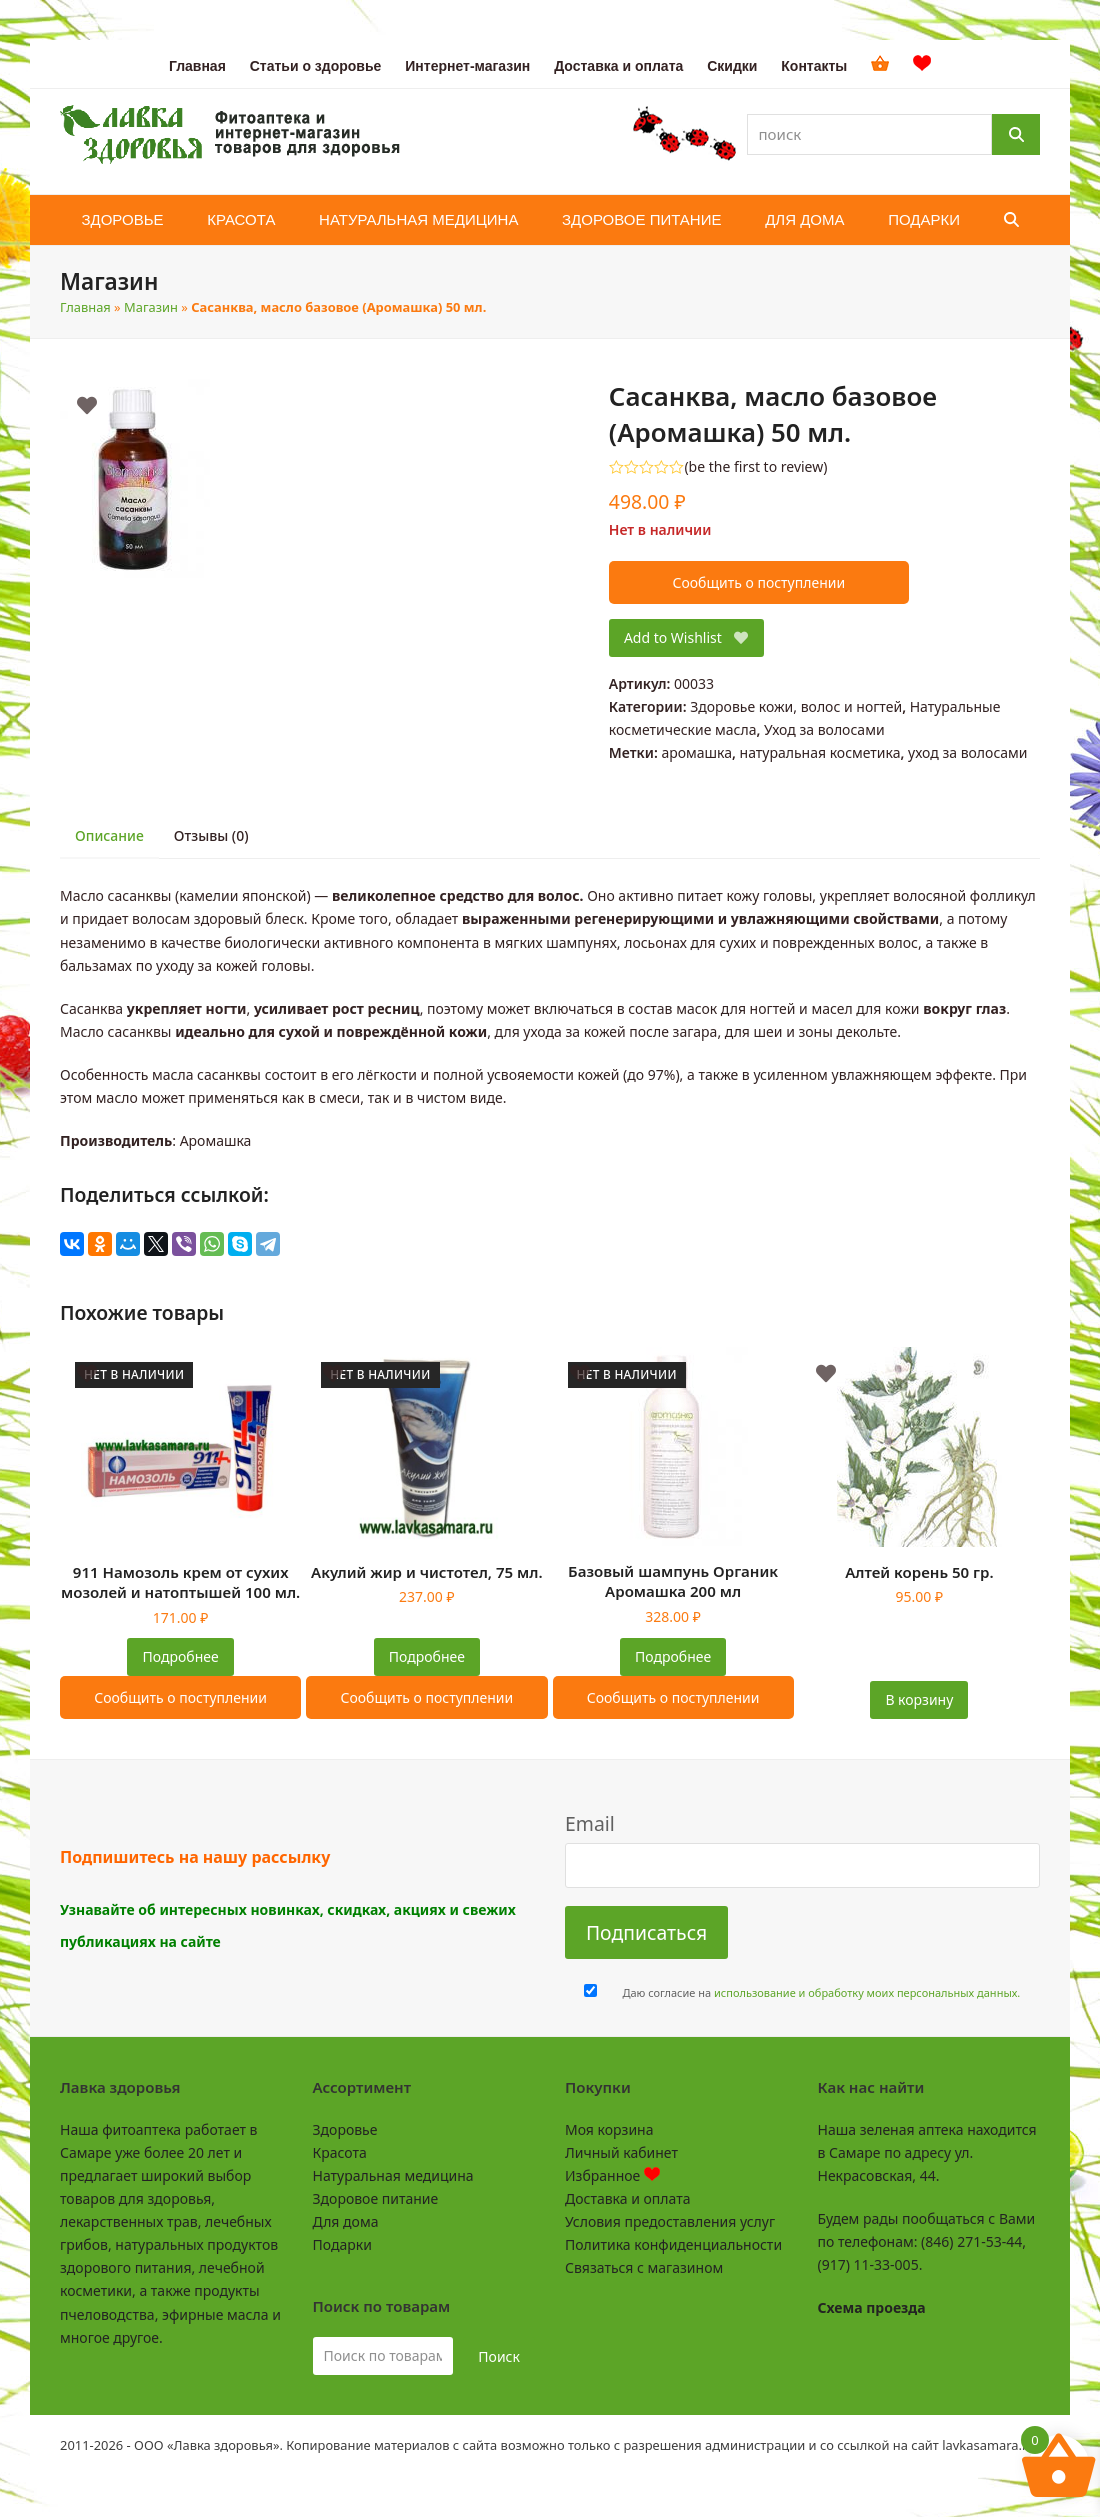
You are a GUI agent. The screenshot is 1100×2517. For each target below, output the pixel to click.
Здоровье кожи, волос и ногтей (796, 706)
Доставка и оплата (627, 2198)
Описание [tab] (109, 835)
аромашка (696, 752)
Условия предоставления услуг (670, 2221)
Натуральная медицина (393, 2175)
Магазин (151, 307)
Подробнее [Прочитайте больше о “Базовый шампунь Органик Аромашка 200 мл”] (673, 1656)
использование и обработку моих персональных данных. (867, 1992)
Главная (85, 307)
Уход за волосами (824, 729)
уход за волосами (967, 752)
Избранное (612, 2175)
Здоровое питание (376, 2198)
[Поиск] (1016, 134)
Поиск (499, 2356)
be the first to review (756, 467)
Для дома (346, 2221)
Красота (340, 2152)
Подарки (342, 2244)
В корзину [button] (919, 1699)
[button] (1011, 220)
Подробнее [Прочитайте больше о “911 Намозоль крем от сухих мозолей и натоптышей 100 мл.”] (181, 1656)
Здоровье (345, 2129)
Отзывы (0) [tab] (211, 835)
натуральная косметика (820, 752)
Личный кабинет (621, 2152)
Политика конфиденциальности (673, 2244)
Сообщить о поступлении (758, 582)
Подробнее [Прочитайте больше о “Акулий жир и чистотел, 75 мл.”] (427, 1656)
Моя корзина (609, 2129)
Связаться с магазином (644, 2267)
